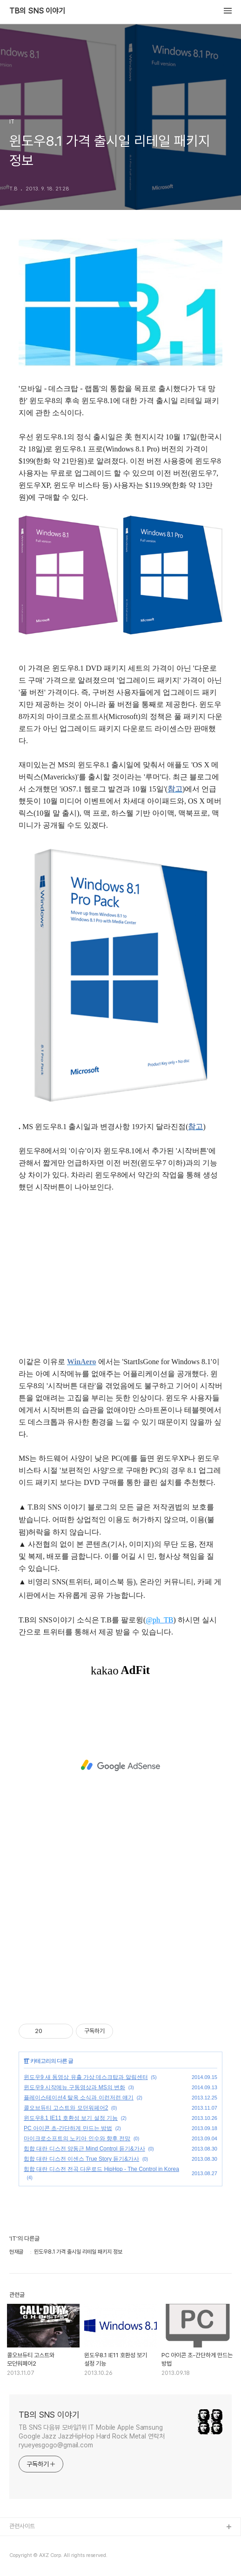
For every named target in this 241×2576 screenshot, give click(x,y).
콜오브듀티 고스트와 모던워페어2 (66, 2108)
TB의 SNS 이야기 (37, 11)
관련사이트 (22, 2526)
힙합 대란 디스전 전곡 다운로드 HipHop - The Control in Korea (101, 2169)
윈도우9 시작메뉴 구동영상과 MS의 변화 (74, 2087)
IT (26, 2061)
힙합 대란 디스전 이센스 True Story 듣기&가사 (81, 2159)
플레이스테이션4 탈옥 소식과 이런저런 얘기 (79, 2097)
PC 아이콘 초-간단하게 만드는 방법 (68, 2128)
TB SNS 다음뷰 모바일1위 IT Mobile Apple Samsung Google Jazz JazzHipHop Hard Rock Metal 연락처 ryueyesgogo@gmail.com (92, 2436)
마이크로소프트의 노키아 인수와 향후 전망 (77, 2138)
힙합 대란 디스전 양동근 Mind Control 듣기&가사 (84, 2148)
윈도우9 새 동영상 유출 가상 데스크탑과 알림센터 (86, 2077)
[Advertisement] (120, 1765)
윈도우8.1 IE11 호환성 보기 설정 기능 (71, 2118)
